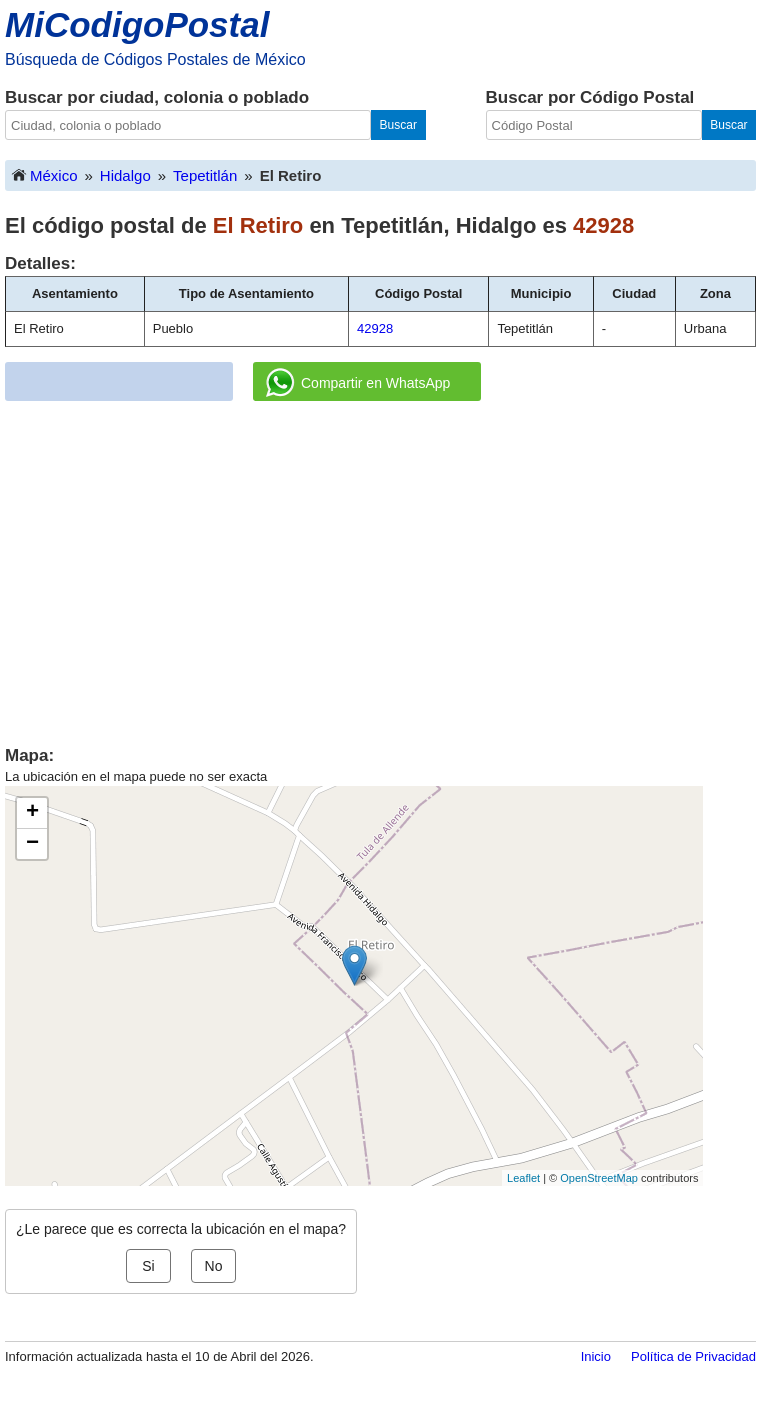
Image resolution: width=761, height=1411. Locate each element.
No (214, 1266)
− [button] (32, 844)
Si (148, 1266)
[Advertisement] (381, 566)
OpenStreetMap (599, 1178)
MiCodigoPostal (137, 24)
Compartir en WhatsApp (358, 383)
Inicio (596, 1356)
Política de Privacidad (693, 1356)
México (44, 174)
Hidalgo (125, 175)
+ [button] (32, 813)
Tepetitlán (205, 175)
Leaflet (523, 1178)
